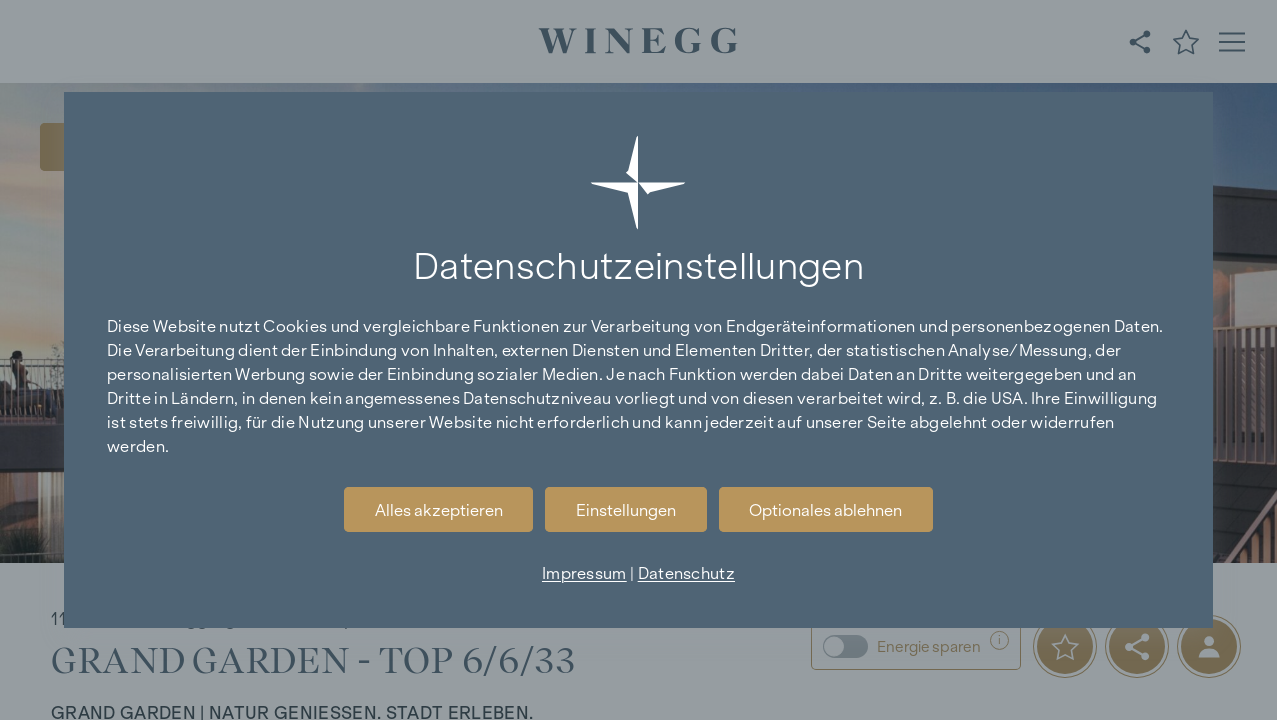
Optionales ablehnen (825, 510)
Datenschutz (686, 573)
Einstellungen (626, 510)
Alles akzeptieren (439, 510)
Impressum (584, 573)
